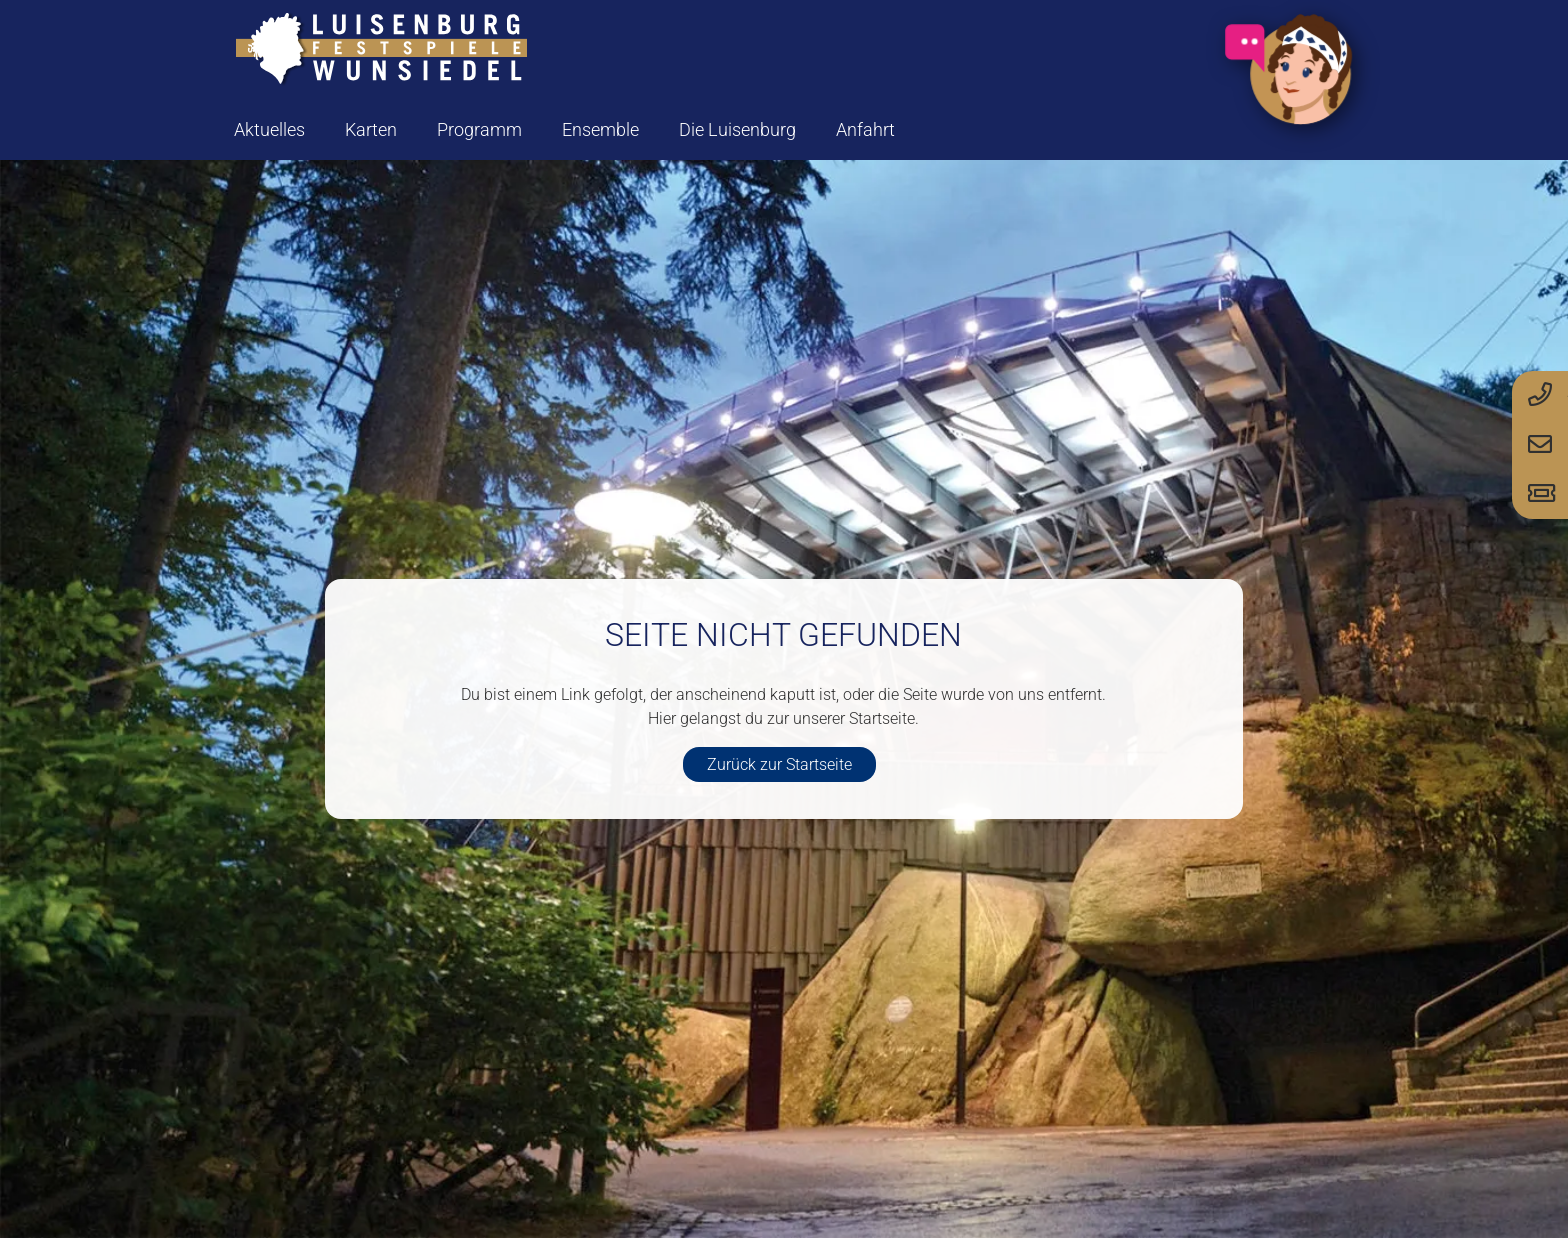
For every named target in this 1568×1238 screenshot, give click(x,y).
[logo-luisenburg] (381, 50)
